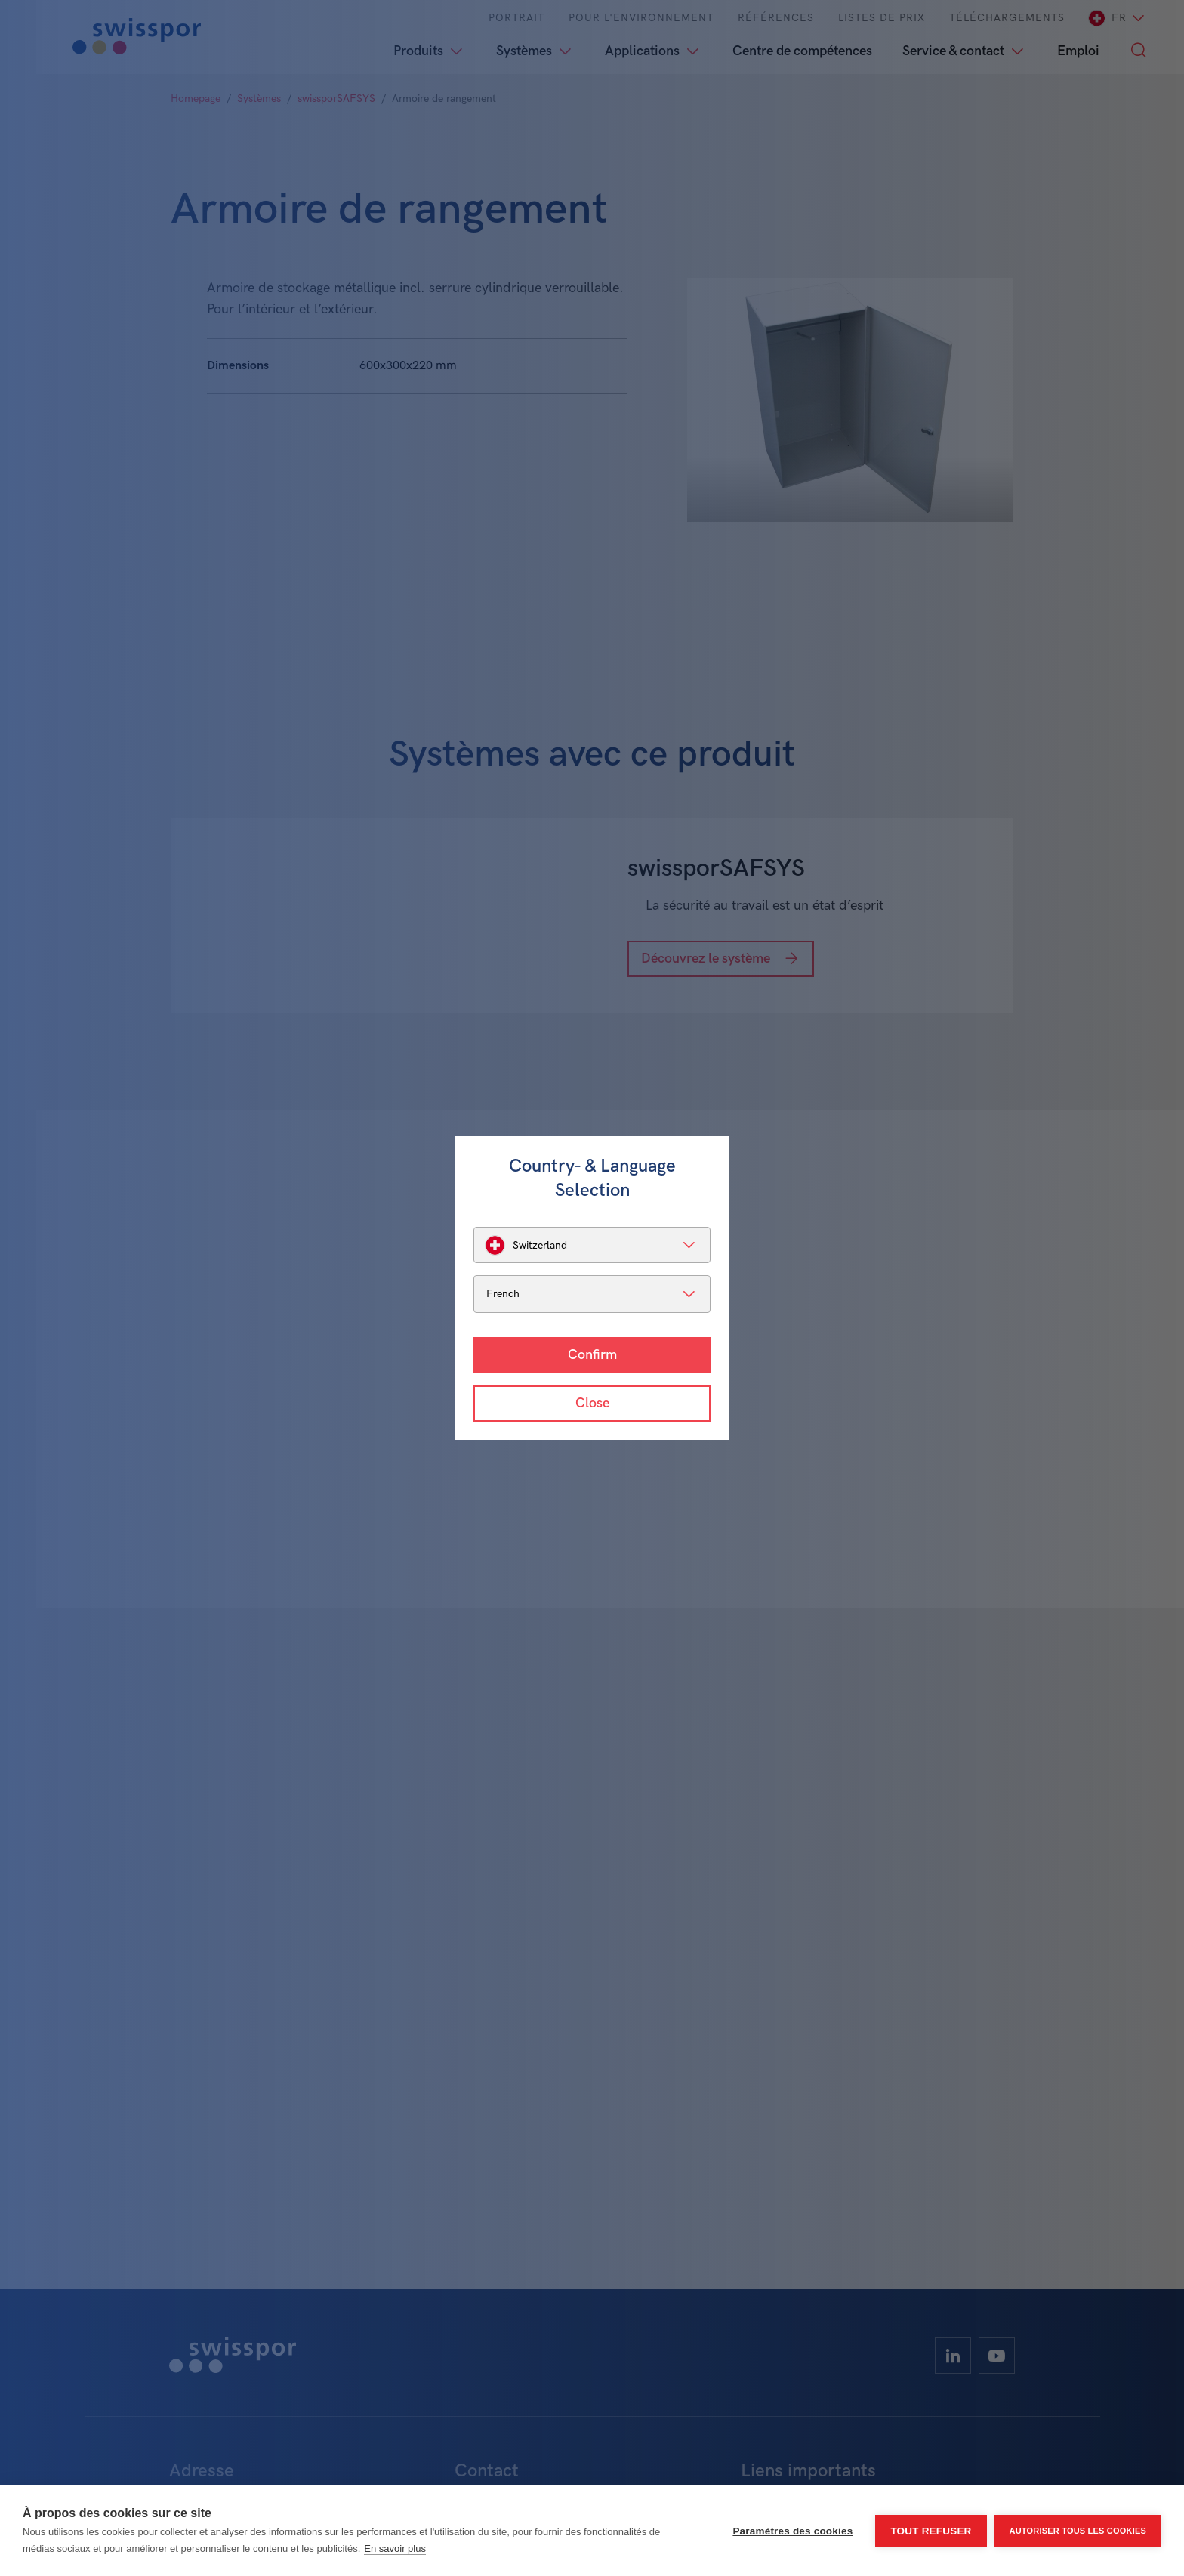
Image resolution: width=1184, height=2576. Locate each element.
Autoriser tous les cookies (1078, 2530)
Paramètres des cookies (792, 2531)
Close (592, 1403)
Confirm (592, 1355)
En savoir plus (395, 2548)
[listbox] (592, 1245)
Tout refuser (930, 2531)
